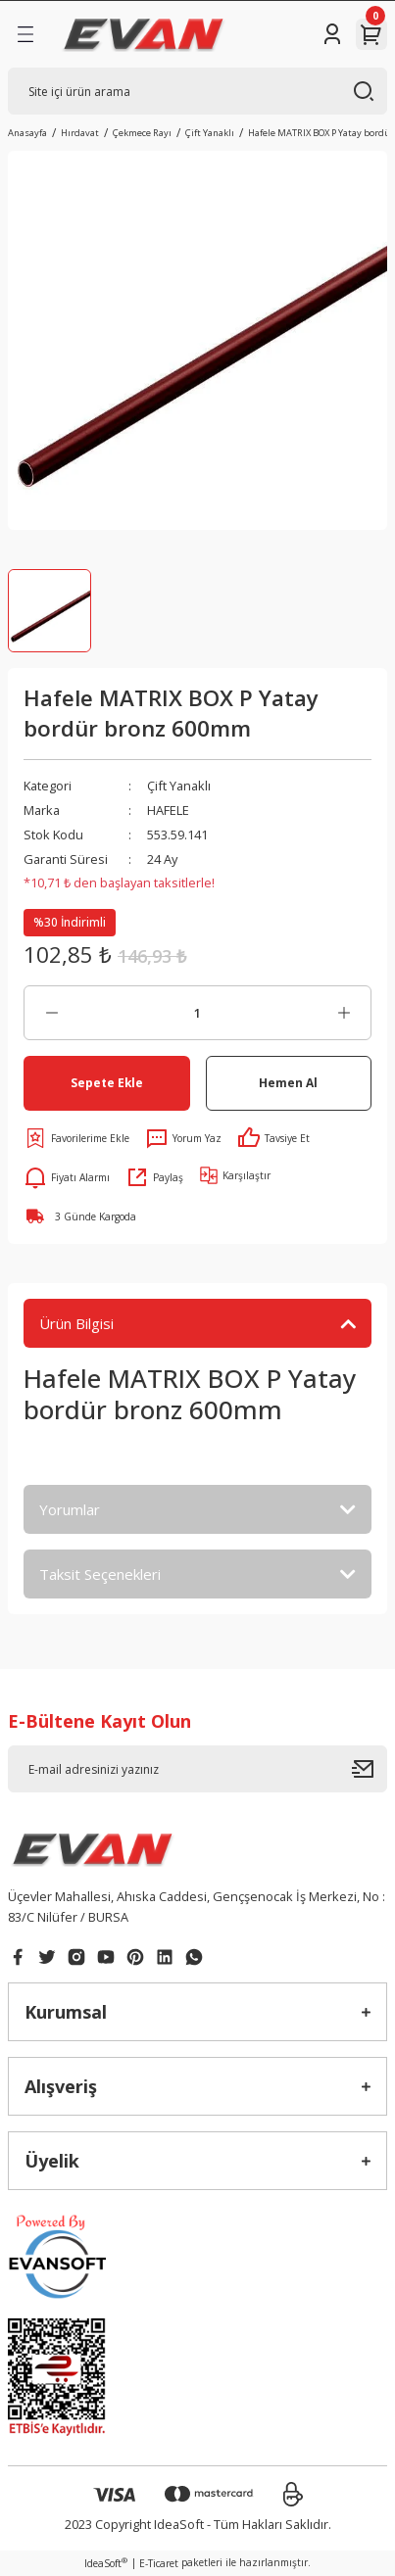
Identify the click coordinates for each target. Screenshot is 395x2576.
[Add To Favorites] (76, 1138)
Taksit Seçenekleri (100, 1574)
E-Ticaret (158, 2563)
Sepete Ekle (107, 1082)
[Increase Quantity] (343, 1012)
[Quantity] (197, 1012)
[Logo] (143, 34)
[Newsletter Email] (197, 1768)
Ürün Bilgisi (76, 1323)
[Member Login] (332, 34)
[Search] (197, 91)
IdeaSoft (105, 2563)
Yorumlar (69, 1509)
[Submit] (369, 1768)
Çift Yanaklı (179, 785)
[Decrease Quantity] (51, 1012)
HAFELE (168, 810)
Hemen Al (288, 1082)
